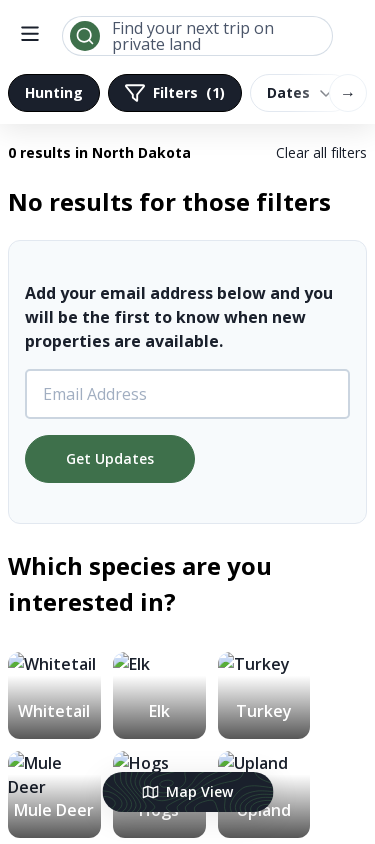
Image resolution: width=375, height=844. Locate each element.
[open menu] (30, 35)
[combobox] (197, 36)
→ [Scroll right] (348, 93)
